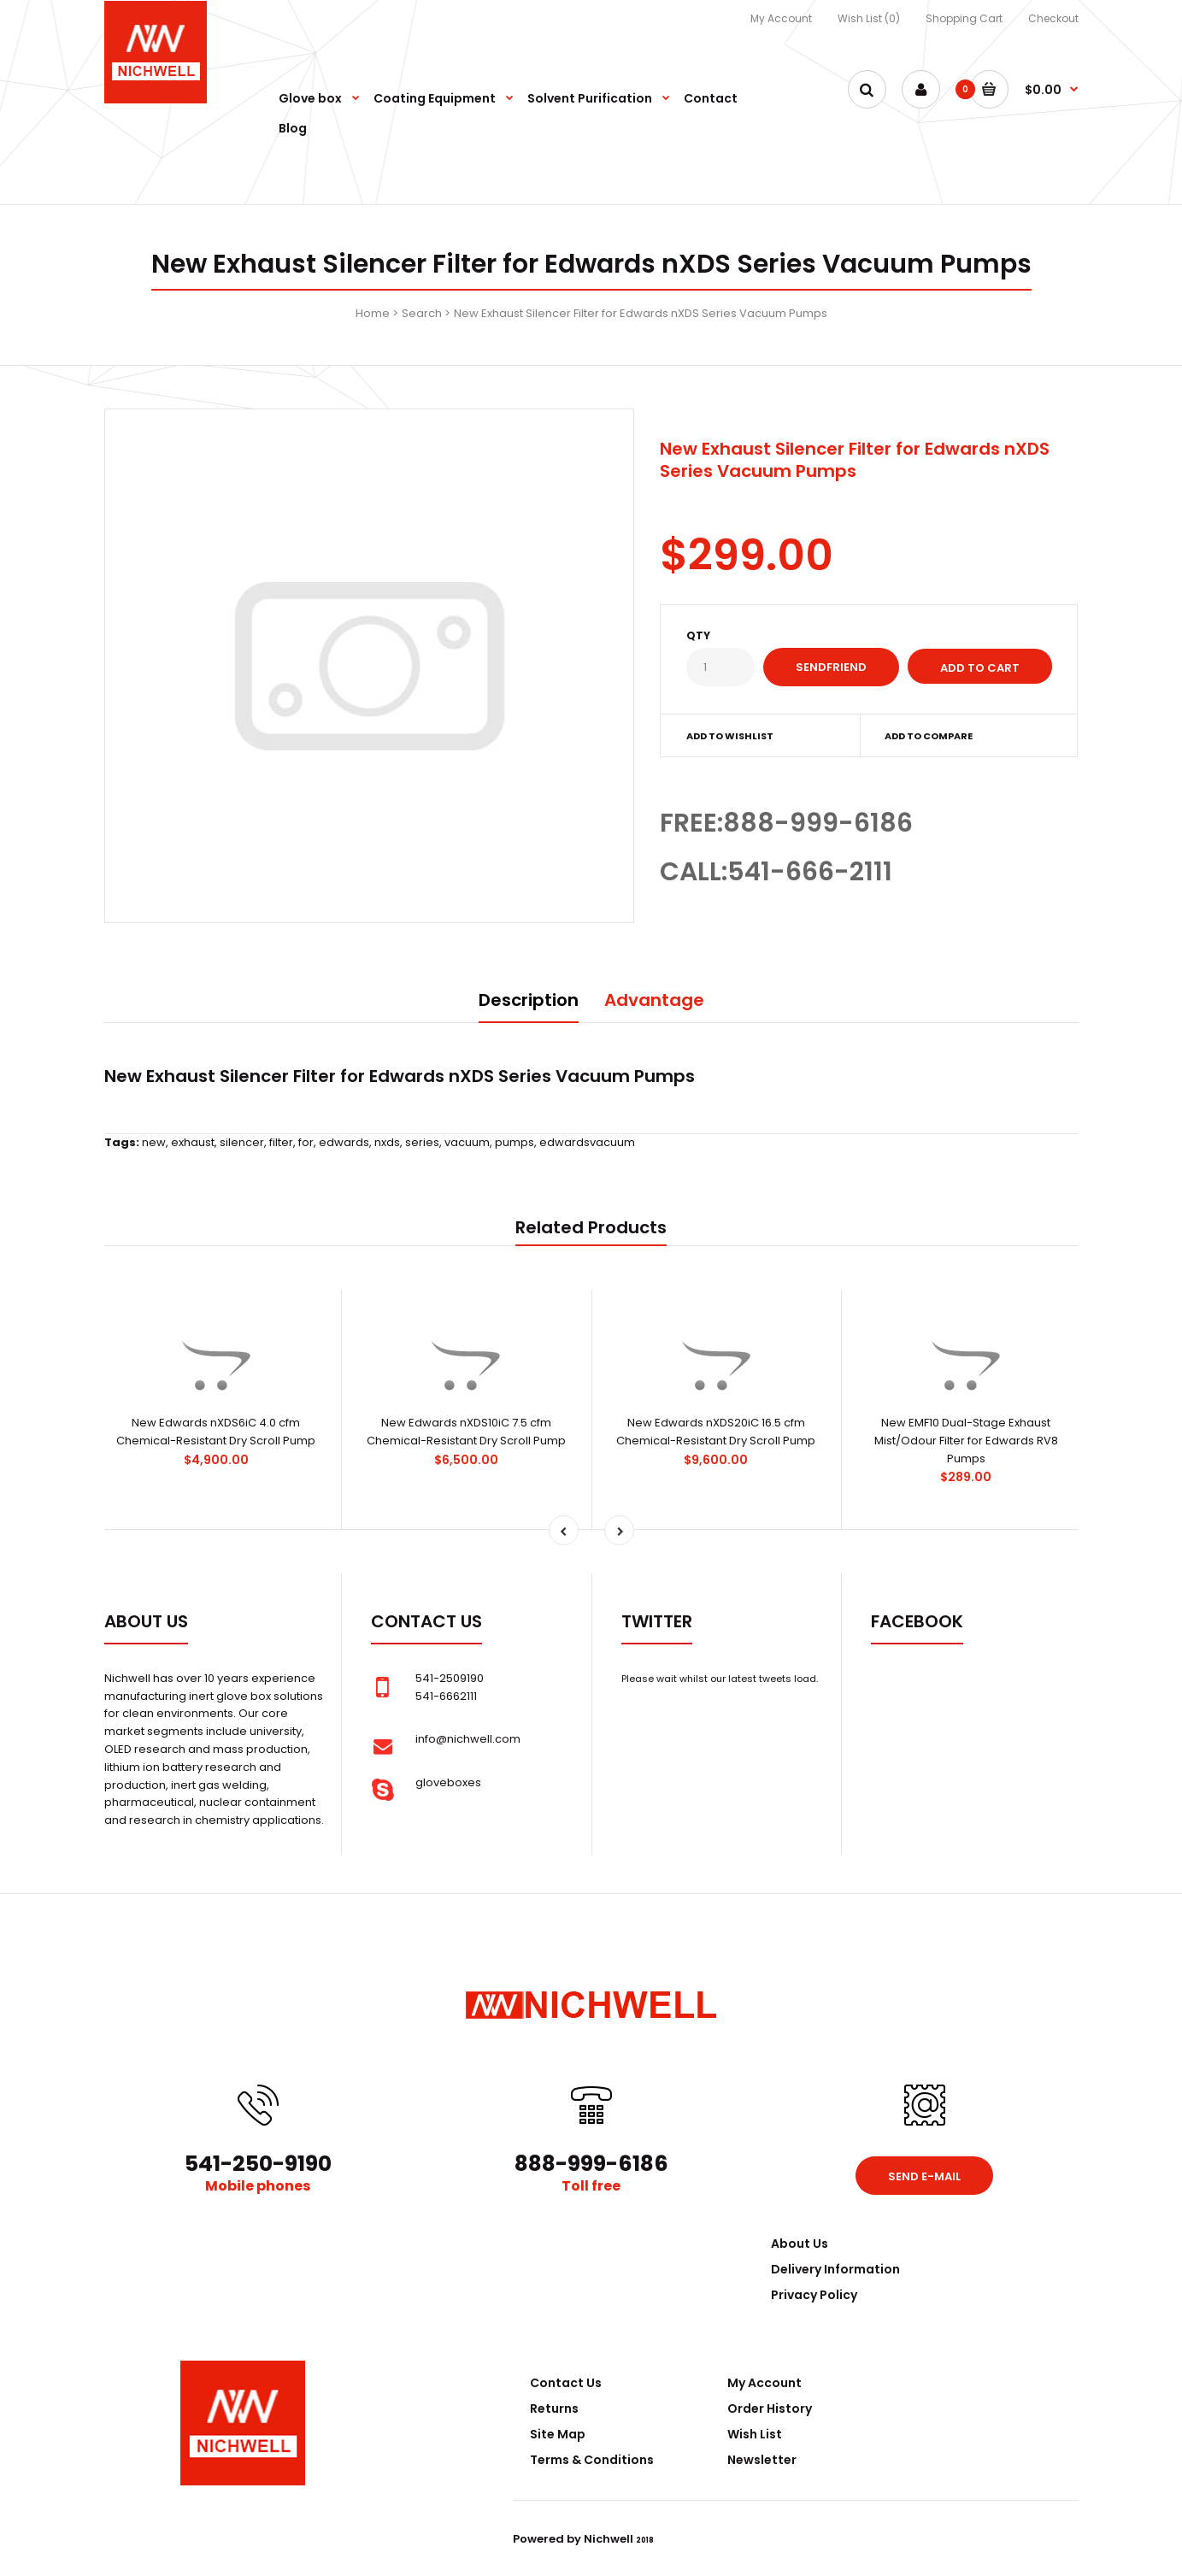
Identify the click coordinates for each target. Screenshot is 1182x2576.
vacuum (467, 1142)
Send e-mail (924, 2176)
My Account (781, 18)
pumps (514, 1142)
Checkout (1053, 18)
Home (373, 313)
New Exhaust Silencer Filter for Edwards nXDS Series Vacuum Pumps (640, 313)
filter (281, 1142)
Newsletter (762, 2459)
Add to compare (929, 736)
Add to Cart (980, 668)
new (154, 1142)
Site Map (557, 2434)
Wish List (754, 2434)
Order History (769, 2408)
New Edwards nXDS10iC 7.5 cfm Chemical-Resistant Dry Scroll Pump (466, 1431)
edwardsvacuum (587, 1142)
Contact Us (566, 2382)
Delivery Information (835, 2269)
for (306, 1142)
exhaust (193, 1142)
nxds (387, 1142)
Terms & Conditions (592, 2459)
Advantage (654, 1000)
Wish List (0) (869, 18)
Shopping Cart (964, 18)
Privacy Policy (814, 2294)
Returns (554, 2408)
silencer (242, 1142)
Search (422, 313)
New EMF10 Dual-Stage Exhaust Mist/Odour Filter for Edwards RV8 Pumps (966, 1440)
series (422, 1142)
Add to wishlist (729, 736)
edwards (344, 1142)
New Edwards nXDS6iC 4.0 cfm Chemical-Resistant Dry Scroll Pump (215, 1431)
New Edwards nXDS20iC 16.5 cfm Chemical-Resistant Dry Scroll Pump (715, 1431)
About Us (799, 2243)
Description (529, 1000)
